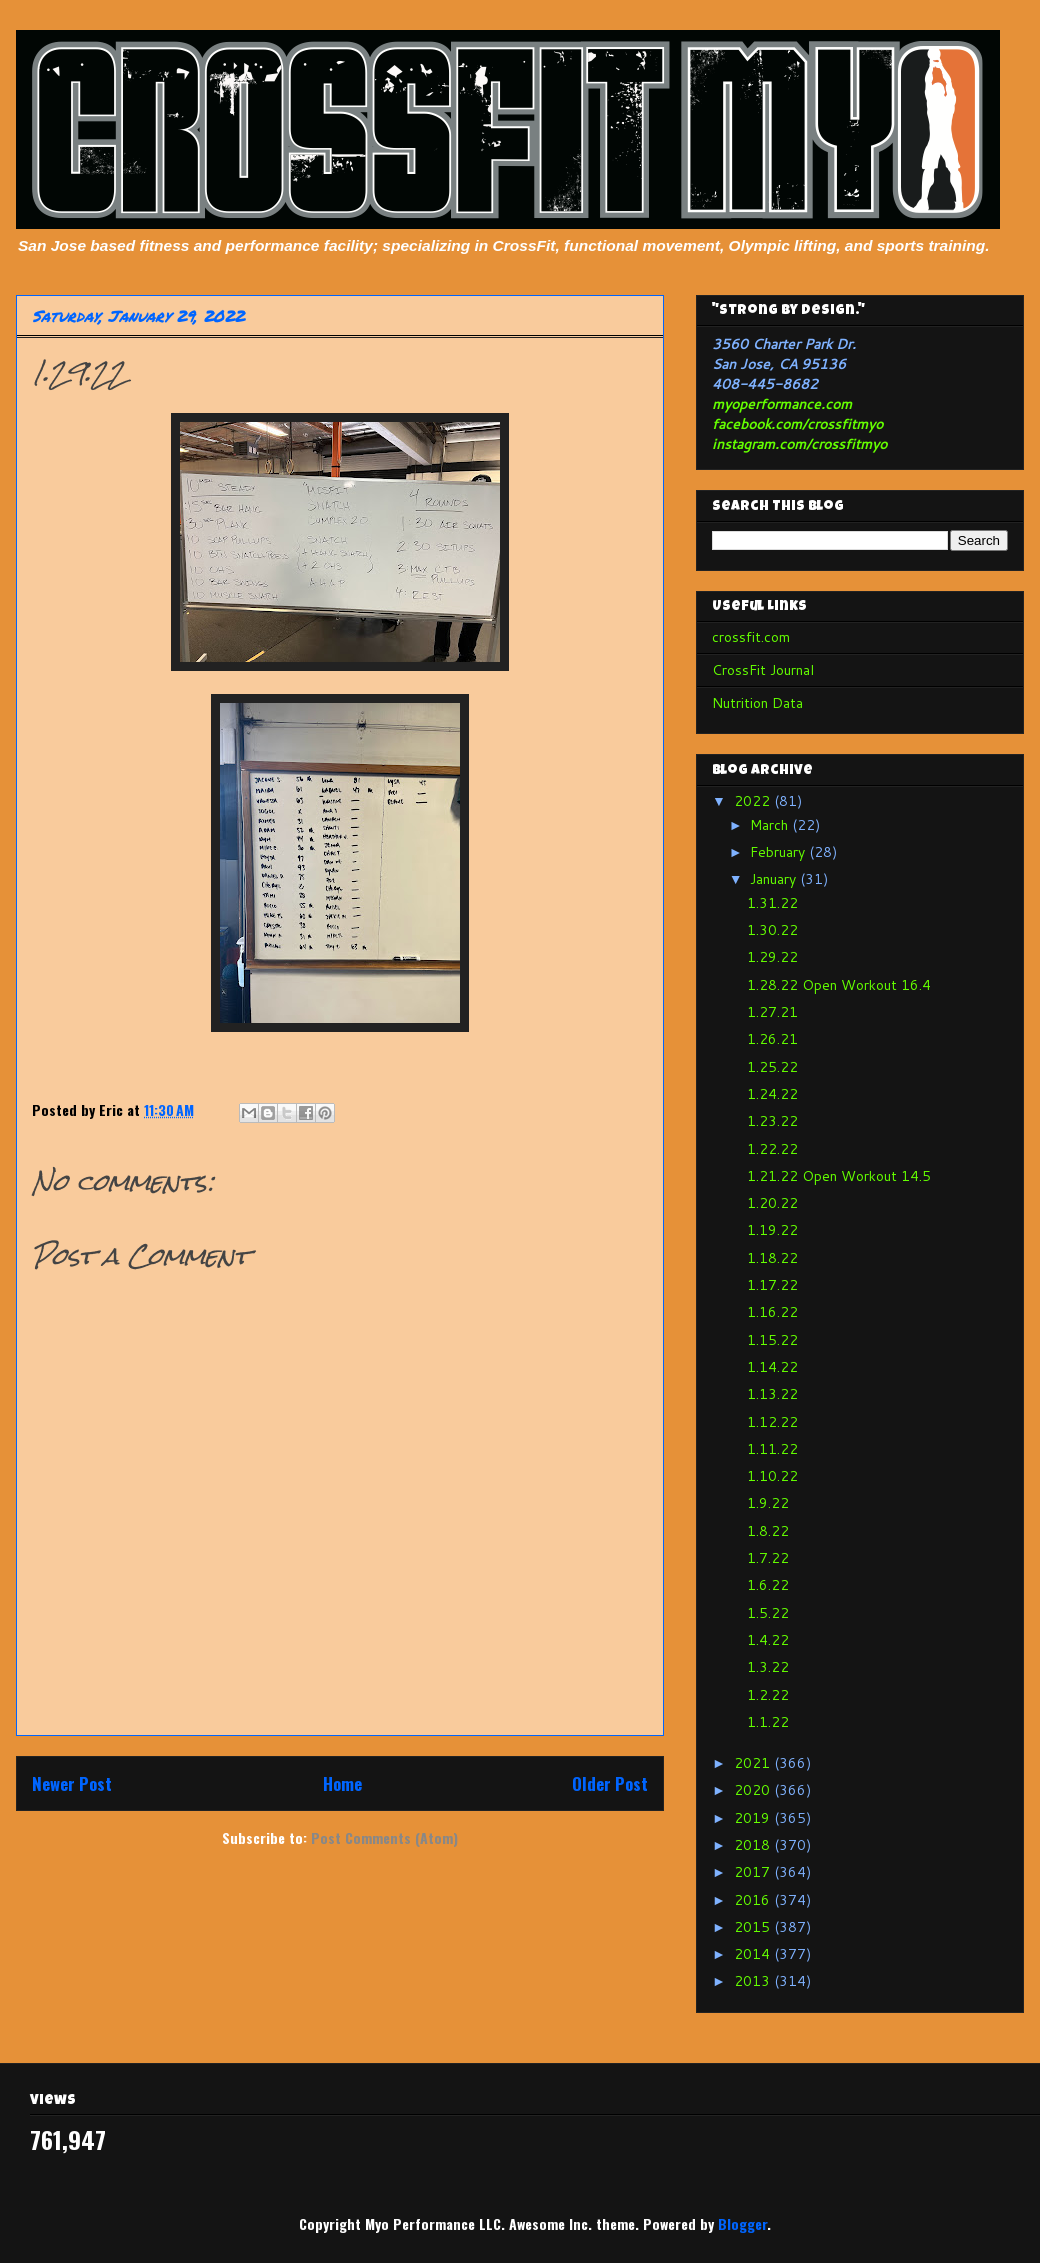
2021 (754, 1763)
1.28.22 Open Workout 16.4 (839, 985)
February (779, 852)
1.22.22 (772, 1149)
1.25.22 (772, 1067)
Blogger (742, 2223)
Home (342, 1783)
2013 (754, 1981)
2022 (754, 801)
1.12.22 (772, 1422)
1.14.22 (772, 1367)
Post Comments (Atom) (384, 1837)
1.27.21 (772, 1012)
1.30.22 (772, 930)
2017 (754, 1872)
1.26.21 (772, 1039)
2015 (754, 1927)
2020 (754, 1790)
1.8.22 (768, 1531)
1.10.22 (772, 1476)
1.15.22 (772, 1340)
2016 (754, 1900)
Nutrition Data (757, 703)
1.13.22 (772, 1394)
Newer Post (72, 1783)
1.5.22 (768, 1613)
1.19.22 (772, 1230)
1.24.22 (772, 1094)
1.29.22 (772, 957)
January (775, 879)
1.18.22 (772, 1258)
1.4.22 (768, 1640)
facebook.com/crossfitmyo (797, 424)
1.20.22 (772, 1203)
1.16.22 (772, 1312)
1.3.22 (768, 1667)
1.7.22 (768, 1558)
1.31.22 (772, 903)
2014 (754, 1954)
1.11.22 (772, 1449)
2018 (754, 1845)
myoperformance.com (782, 404)
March (771, 825)
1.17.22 (772, 1285)
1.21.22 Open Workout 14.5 (839, 1176)
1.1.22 (768, 1722)
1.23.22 (772, 1121)
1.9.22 (768, 1503)
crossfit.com (751, 637)
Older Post (610, 1783)
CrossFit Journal (763, 670)
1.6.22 (768, 1585)
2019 (754, 1818)
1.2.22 (768, 1695)
